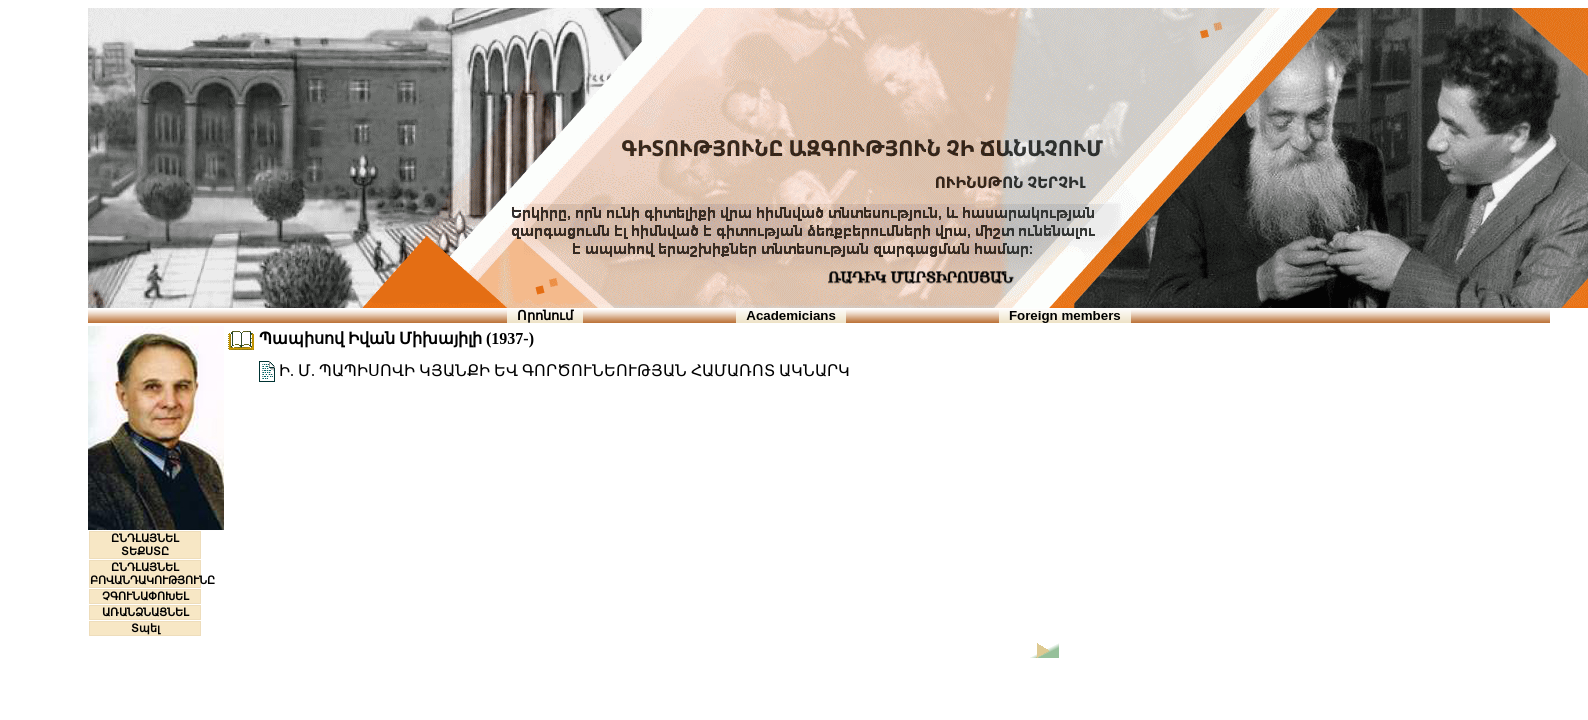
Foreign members (1065, 315)
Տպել (145, 628)
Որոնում (545, 315)
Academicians (791, 315)
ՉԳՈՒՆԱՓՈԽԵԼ (145, 596)
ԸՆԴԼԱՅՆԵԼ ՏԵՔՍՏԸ (145, 544)
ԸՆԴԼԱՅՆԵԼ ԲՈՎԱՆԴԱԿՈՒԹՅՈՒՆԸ (152, 573)
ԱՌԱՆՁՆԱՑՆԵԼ (145, 612)
